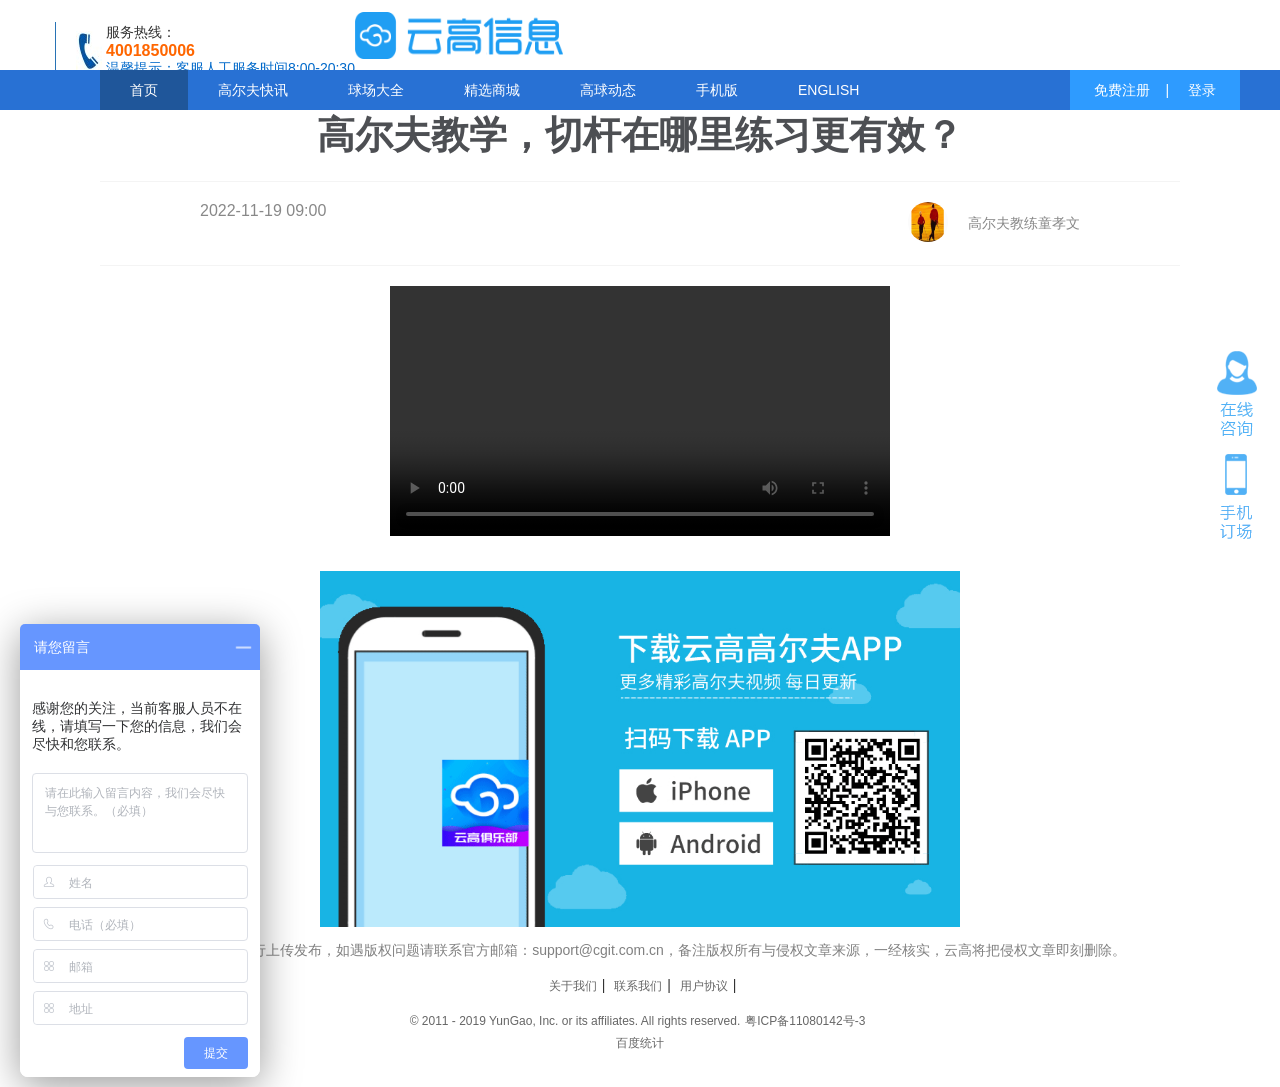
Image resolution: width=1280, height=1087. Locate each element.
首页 (144, 90)
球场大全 (376, 90)
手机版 (717, 90)
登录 (1202, 90)
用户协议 (704, 986)
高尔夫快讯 (253, 90)
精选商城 (492, 90)
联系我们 (638, 986)
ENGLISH (828, 90)
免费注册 (1122, 90)
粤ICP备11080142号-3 (805, 1021)
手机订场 (1237, 495)
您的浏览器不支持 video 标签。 (640, 411)
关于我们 (573, 986)
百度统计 (640, 1043)
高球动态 (608, 90)
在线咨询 (1237, 394)
